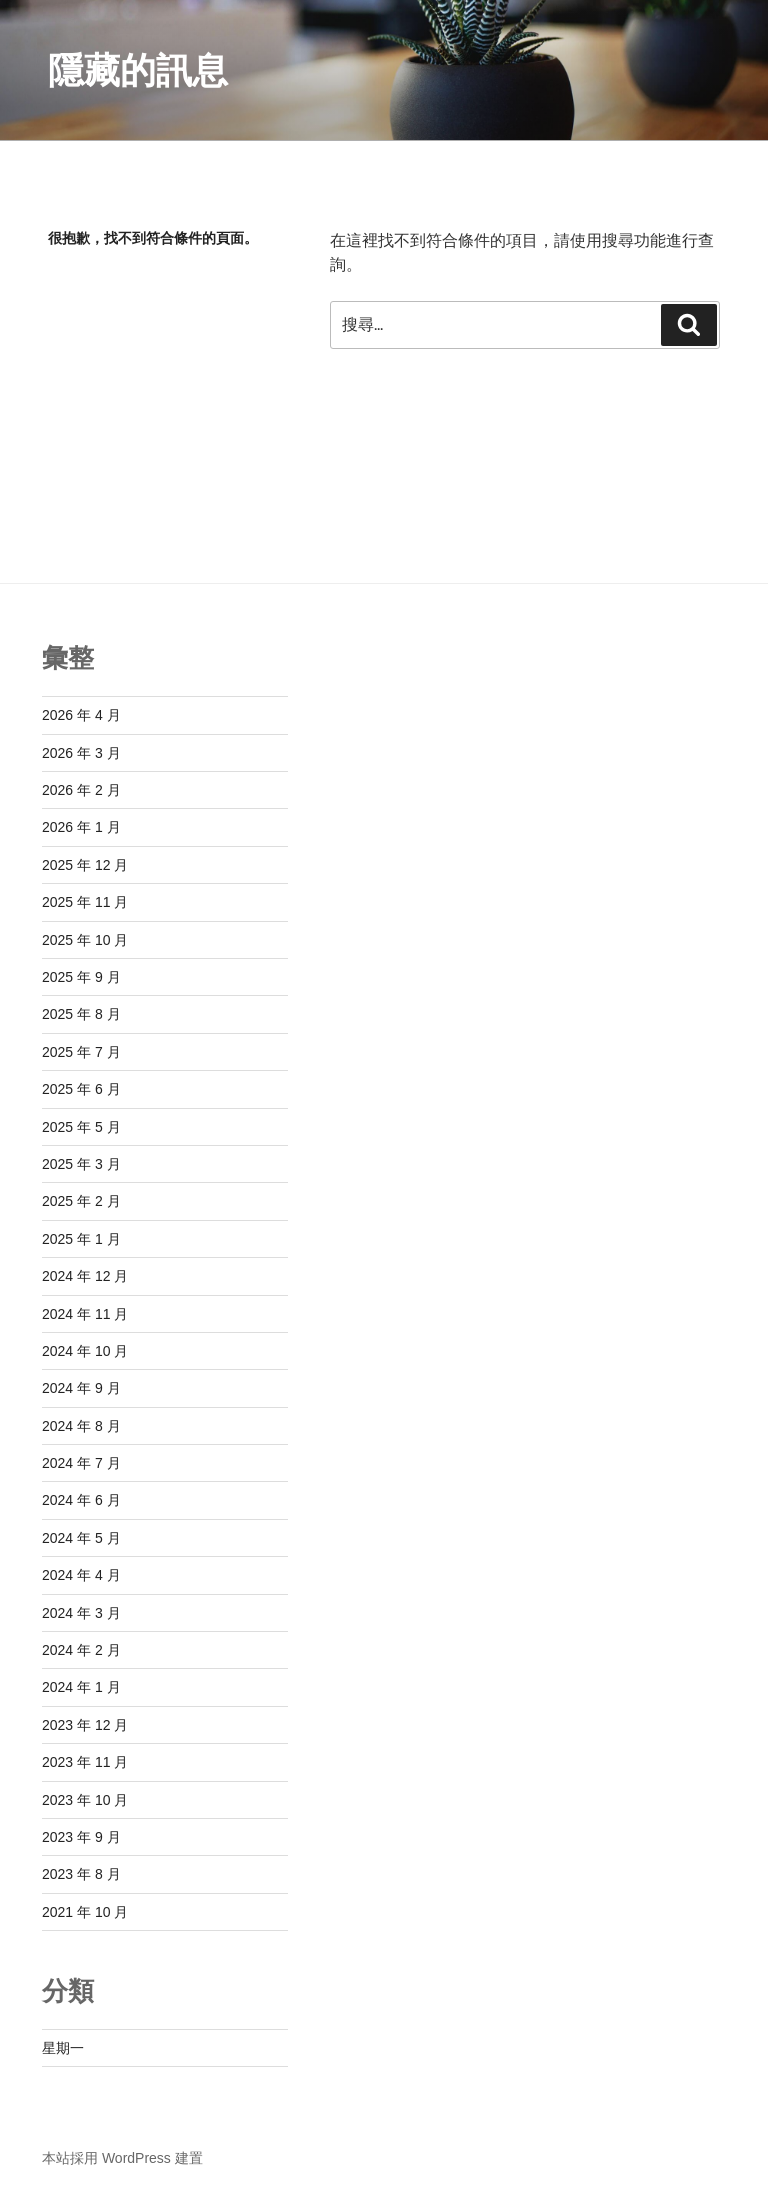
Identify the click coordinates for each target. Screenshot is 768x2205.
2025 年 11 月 (85, 902)
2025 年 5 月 (81, 1127)
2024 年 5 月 (81, 1538)
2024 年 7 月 (81, 1463)
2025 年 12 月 (85, 865)
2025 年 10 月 (85, 940)
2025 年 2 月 (81, 1201)
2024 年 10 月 (85, 1351)
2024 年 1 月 (81, 1687)
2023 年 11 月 (85, 1762)
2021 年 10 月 (85, 1912)
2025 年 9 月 (81, 977)
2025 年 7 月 (81, 1052)
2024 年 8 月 (81, 1426)
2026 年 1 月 (81, 827)
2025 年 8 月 (81, 1014)
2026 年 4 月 (81, 715)
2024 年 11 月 (85, 1314)
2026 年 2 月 (81, 790)
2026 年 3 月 (81, 753)
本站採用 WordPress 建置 (122, 2158)
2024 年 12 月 (85, 1276)
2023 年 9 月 (81, 1837)
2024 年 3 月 (81, 1613)
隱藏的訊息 (138, 70)
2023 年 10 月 (85, 1800)
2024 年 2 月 (81, 1650)
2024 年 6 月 (81, 1500)
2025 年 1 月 (81, 1239)
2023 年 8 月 (81, 1874)
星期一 (63, 2048)
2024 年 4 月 (81, 1575)
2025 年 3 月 (81, 1164)
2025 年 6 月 (81, 1089)
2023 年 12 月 (85, 1725)
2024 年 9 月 (81, 1388)
